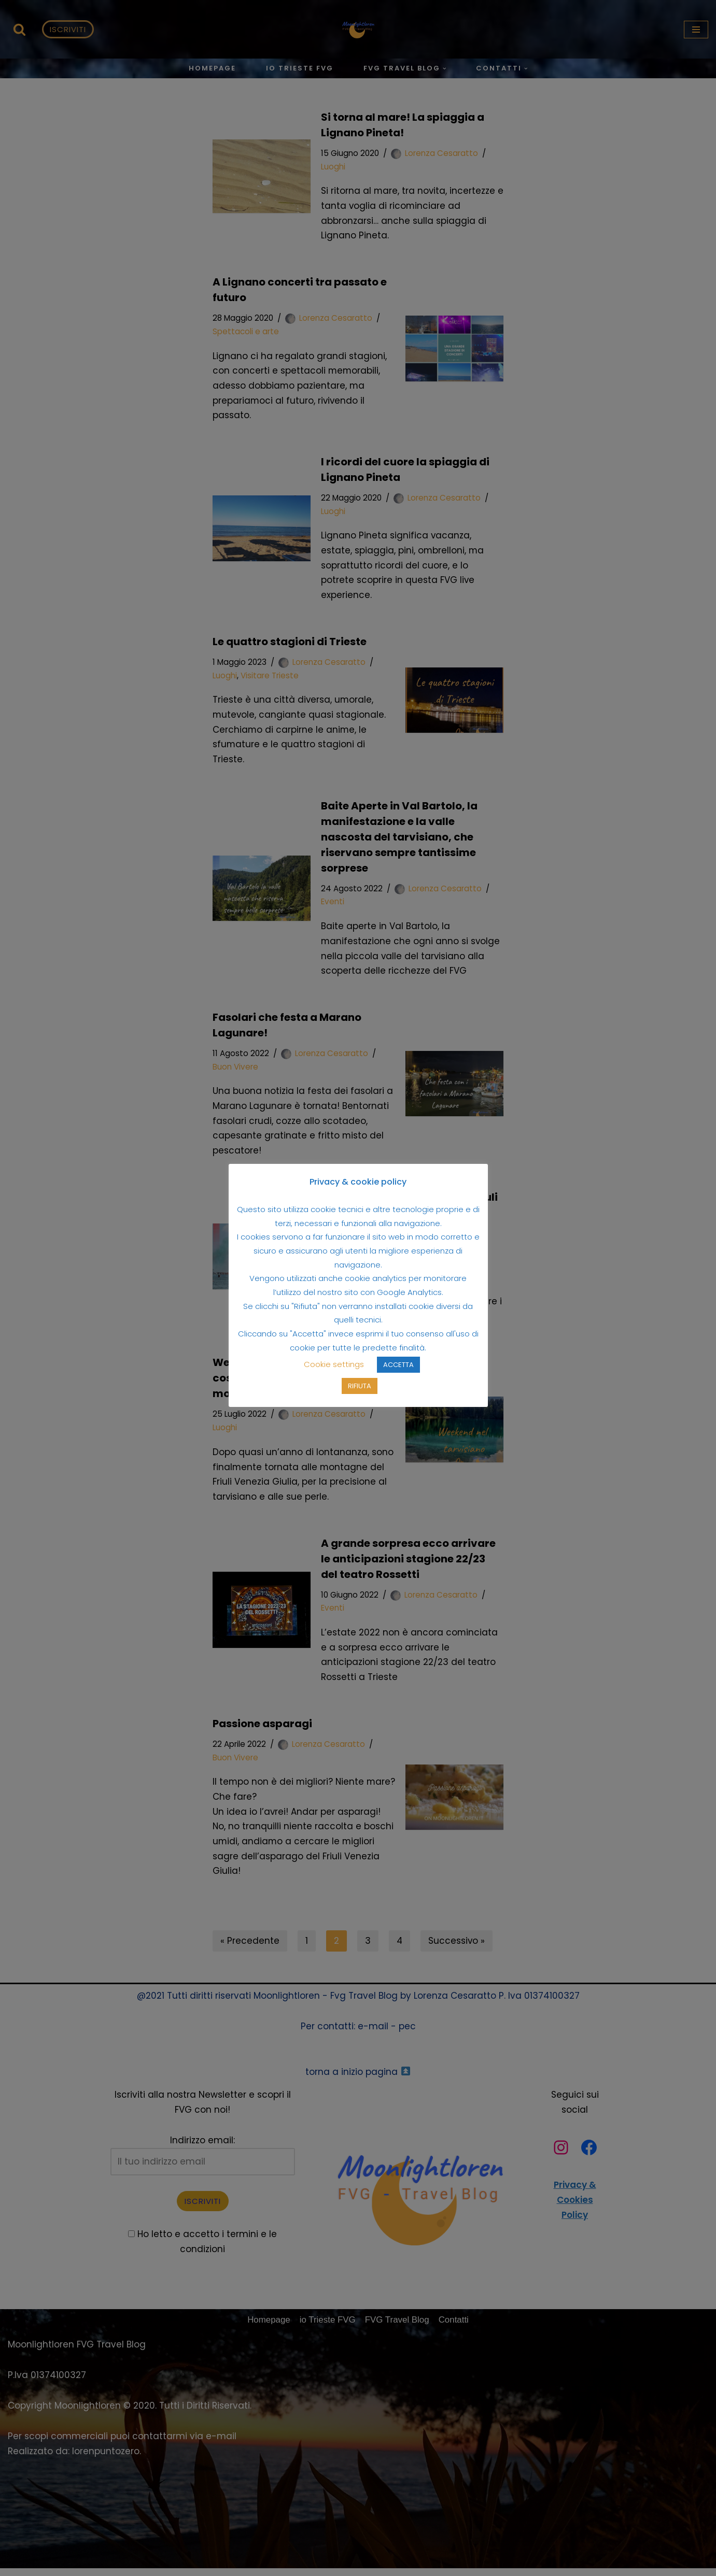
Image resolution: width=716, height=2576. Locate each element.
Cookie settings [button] (334, 1370)
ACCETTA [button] (398, 1371)
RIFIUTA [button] (359, 1393)
